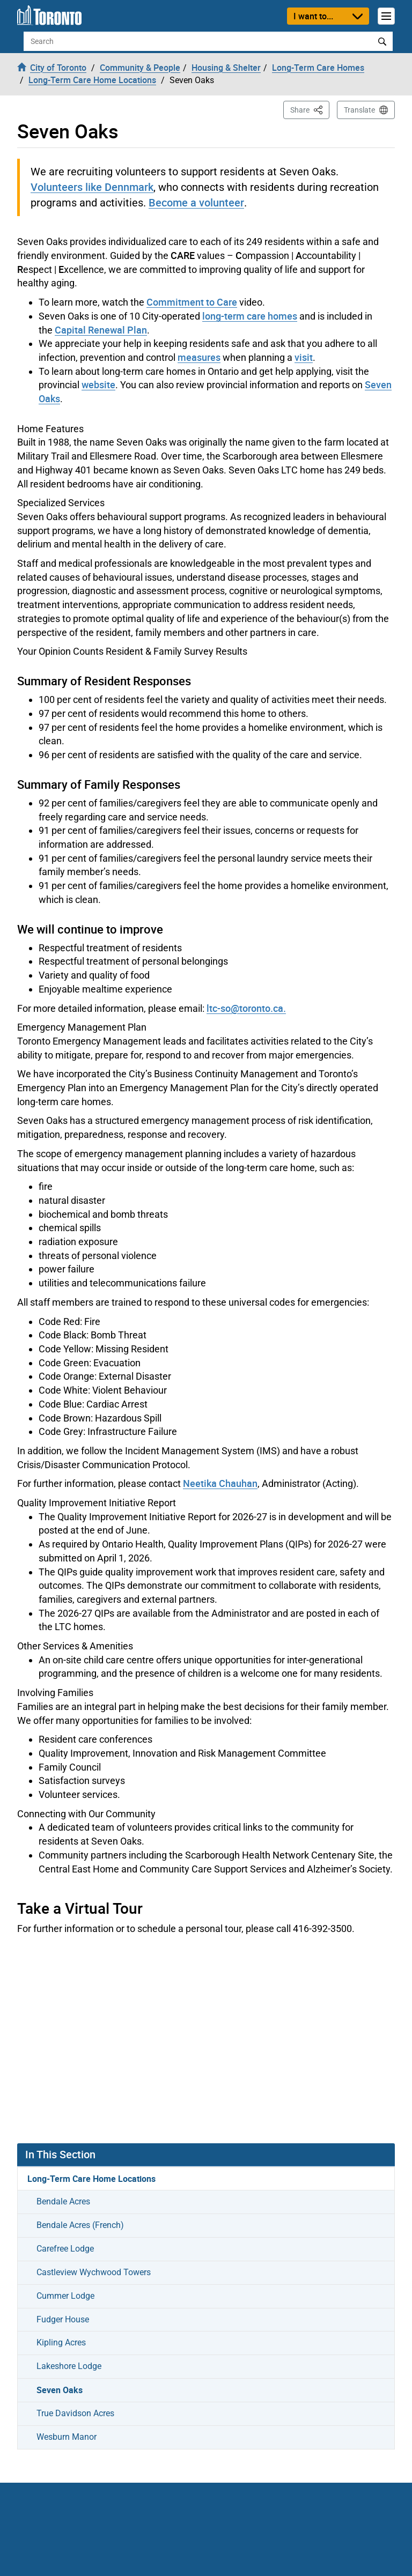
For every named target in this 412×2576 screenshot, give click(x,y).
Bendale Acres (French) (80, 2225)
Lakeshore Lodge (68, 2366)
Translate (359, 110)
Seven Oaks (59, 2390)
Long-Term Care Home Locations (91, 2179)
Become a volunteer (196, 202)
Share (309, 109)
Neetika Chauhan (220, 1483)
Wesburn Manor (66, 2437)
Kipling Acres (61, 2342)
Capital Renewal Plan (101, 329)
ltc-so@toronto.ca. (246, 1008)
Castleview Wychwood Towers (93, 2272)
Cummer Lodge (65, 2296)
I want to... (313, 16)
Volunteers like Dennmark (92, 187)
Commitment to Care (191, 301)
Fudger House (62, 2319)
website (98, 384)
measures (199, 357)
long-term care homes (249, 315)
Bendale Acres (63, 2201)
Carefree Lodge (65, 2249)
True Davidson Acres (75, 2413)
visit (304, 357)
